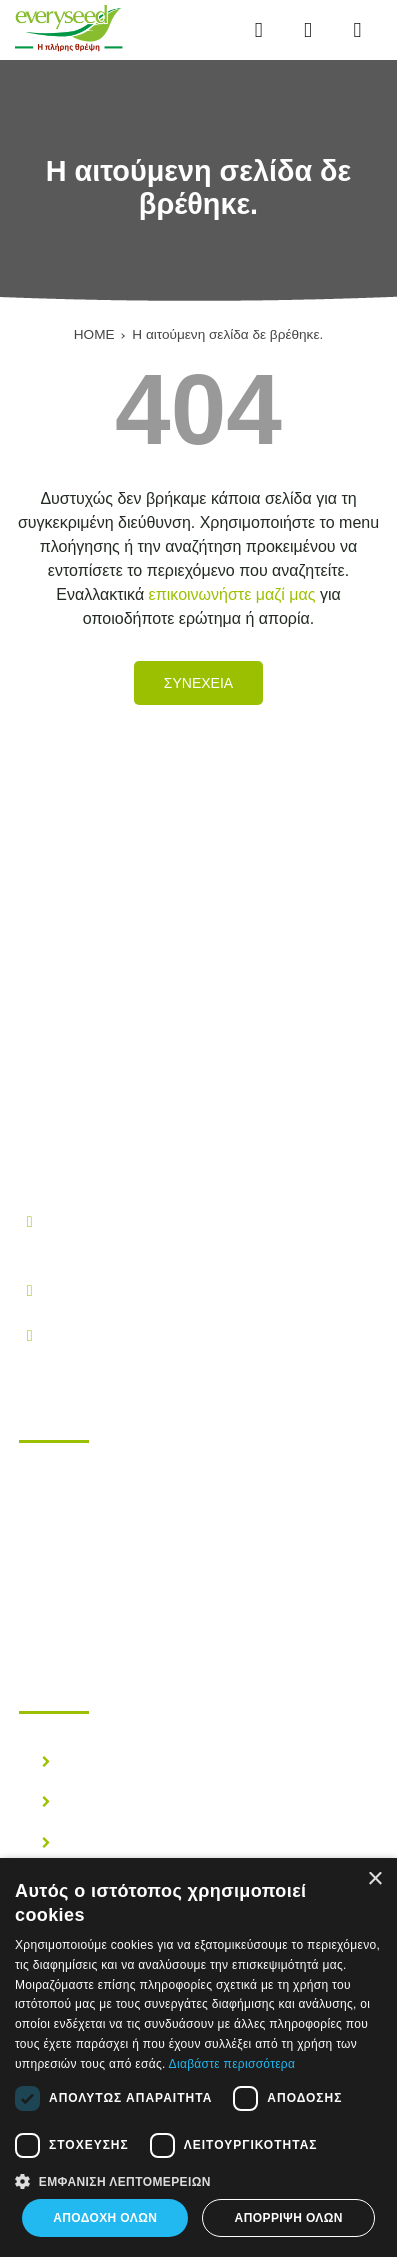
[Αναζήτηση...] (307, 30)
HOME (94, 334)
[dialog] (198, 2057)
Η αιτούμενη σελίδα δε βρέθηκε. (227, 334)
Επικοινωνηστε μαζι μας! (143, 1597)
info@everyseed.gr (112, 1334)
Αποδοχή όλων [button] (105, 2218)
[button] (198, 2180)
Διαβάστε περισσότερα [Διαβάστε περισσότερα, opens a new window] (232, 2064)
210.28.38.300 (96, 1289)
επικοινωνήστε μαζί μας (232, 594)
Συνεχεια (198, 683)
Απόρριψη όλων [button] (289, 2218)
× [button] (374, 1879)
